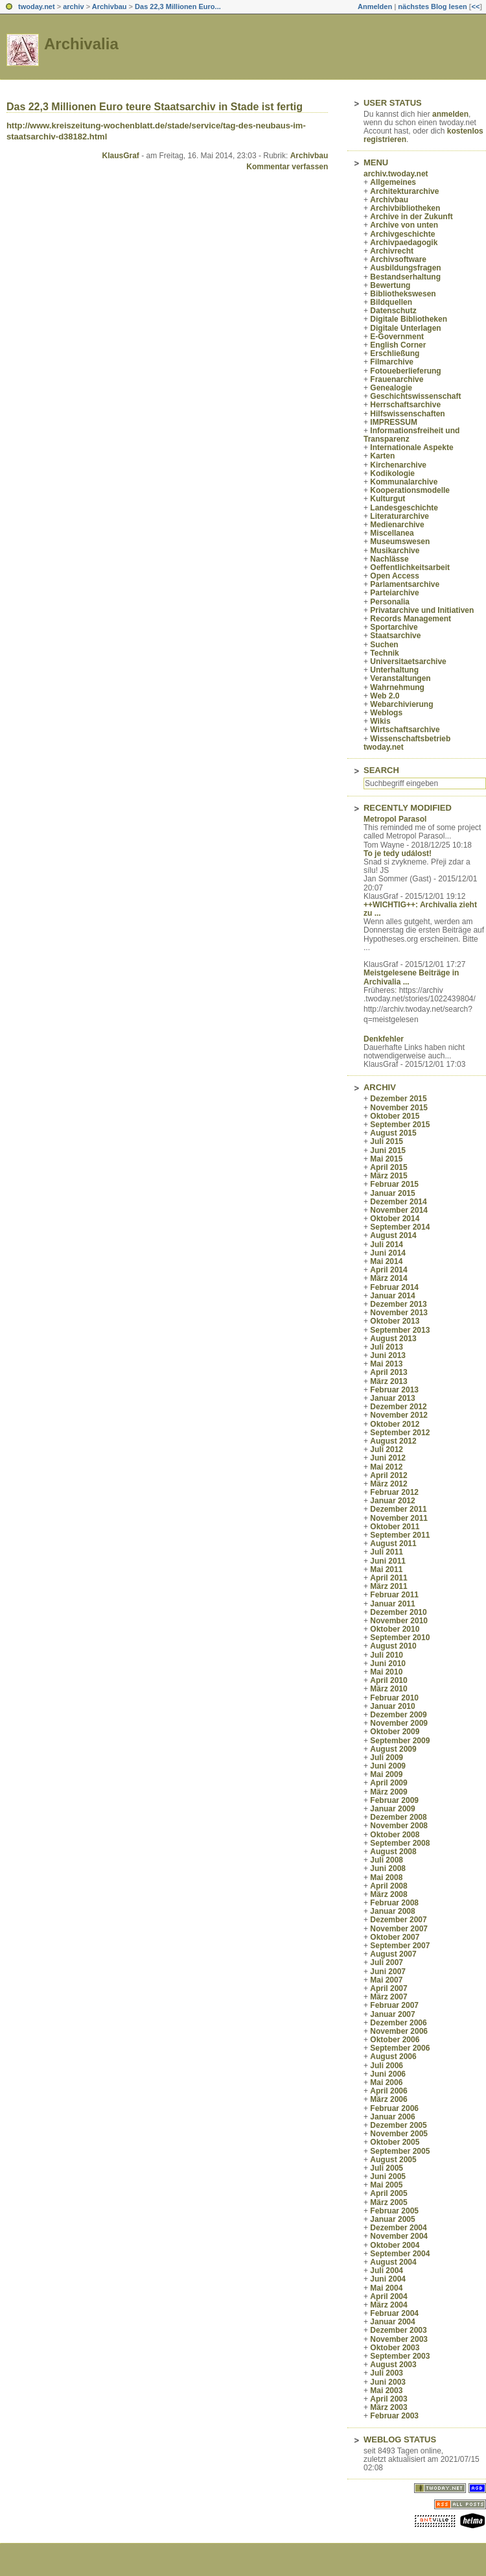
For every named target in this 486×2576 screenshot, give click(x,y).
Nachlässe (389, 559)
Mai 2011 (386, 1569)
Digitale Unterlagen (405, 328)
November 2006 (399, 2031)
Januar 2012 (392, 1500)
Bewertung (390, 285)
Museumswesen (400, 541)
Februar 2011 (394, 1594)
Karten (382, 455)
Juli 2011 (386, 1551)
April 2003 (388, 2398)
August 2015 (393, 1133)
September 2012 (400, 1432)
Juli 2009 (386, 1757)
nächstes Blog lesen (432, 6)
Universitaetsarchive (408, 661)
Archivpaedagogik (403, 242)
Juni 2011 (388, 1561)
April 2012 (388, 1475)
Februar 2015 (394, 1184)
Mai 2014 (386, 1261)
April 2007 (388, 1988)
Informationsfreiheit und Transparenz (411, 435)
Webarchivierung (401, 704)
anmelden (450, 114)
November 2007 (399, 1928)
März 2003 (388, 2407)
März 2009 (388, 1791)
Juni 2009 (388, 1766)
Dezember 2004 (398, 2227)
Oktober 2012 (394, 1424)
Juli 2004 (386, 2270)
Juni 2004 (388, 2279)
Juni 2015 (388, 1150)
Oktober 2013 (394, 1321)
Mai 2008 (386, 1877)
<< (475, 6)
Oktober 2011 (394, 1526)
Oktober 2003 (394, 2347)
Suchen (384, 644)
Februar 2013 (394, 1389)
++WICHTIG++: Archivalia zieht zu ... (420, 909)
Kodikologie (392, 473)
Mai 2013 (386, 1363)
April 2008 (388, 1885)
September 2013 (400, 1330)
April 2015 (388, 1167)
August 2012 (393, 1441)
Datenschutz (393, 310)
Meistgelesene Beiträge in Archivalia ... (411, 977)
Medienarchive (397, 524)
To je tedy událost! (398, 853)
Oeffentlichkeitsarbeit (410, 567)
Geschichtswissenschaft (415, 396)
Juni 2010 (388, 1663)
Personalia (390, 601)
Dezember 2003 (398, 2330)
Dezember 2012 (398, 1406)
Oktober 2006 (394, 2039)
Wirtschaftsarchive (404, 729)
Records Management (410, 618)
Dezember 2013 (398, 1304)
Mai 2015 (386, 1158)
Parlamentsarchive (404, 584)
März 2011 (388, 1586)
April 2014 (388, 1269)
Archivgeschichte (402, 234)
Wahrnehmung (397, 687)
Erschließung (394, 353)
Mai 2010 (386, 1671)
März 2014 (388, 1278)
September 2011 (400, 1535)
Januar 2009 (392, 1808)
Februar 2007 (394, 2005)
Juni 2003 (388, 2382)
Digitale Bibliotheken (408, 319)
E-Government (397, 336)
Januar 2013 (392, 1398)
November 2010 (399, 1620)
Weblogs (386, 712)
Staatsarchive (395, 635)
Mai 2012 (386, 1467)
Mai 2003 (386, 2390)
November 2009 (399, 1723)
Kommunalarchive (403, 481)
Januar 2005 (392, 2219)
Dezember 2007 (398, 1919)
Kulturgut (387, 498)
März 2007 (388, 1996)
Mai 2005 (386, 2184)
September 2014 (400, 1227)
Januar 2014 (392, 1295)
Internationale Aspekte (411, 447)
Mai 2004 (386, 2288)
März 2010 (388, 1688)
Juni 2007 (388, 1971)
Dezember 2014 (398, 1201)
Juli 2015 (386, 1141)
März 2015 (388, 1175)
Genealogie (391, 387)
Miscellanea (391, 533)
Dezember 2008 (398, 1817)
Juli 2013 (386, 1347)
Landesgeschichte (404, 507)
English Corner (398, 345)
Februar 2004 (394, 2313)
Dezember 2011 (398, 1509)
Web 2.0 (384, 695)
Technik (384, 653)
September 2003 (400, 2356)
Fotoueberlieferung (405, 371)
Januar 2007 (392, 2014)
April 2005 (388, 2193)
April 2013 (388, 1372)
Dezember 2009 (398, 1714)
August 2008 (393, 1851)
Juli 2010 (386, 1655)
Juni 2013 (388, 1355)
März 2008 (388, 1894)
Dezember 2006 (398, 2022)
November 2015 (399, 1107)
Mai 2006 (386, 2082)
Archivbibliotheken (405, 208)
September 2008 (400, 1843)
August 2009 (393, 1749)
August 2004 (393, 2262)
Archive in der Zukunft (411, 216)
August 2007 (393, 1954)
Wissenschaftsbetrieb (410, 738)
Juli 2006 (386, 2065)
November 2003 (399, 2339)
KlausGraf (120, 155)
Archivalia (81, 44)
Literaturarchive (399, 516)
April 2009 (388, 1782)
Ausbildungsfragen (405, 267)
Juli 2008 (386, 1860)
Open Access (394, 575)
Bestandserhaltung (405, 276)
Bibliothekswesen (402, 293)
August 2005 (393, 2159)
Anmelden (375, 6)
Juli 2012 (386, 1449)
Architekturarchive (404, 191)
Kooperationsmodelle (410, 490)
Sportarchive (393, 627)
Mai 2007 (386, 1980)
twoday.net (36, 6)
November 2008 (399, 1825)
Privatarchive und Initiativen (422, 610)
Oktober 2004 (394, 2245)
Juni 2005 (388, 2176)
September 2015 (400, 1124)
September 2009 (400, 1740)
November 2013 (399, 1312)
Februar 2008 (394, 1902)
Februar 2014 (394, 1287)
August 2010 (393, 1646)
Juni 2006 (388, 2074)
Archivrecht (391, 251)
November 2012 (399, 1415)
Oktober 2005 (394, 2142)
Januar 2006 (392, 2116)
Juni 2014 (388, 1253)
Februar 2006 (394, 2108)
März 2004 (388, 2304)
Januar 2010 (392, 1706)
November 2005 (399, 2133)
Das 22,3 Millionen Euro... (178, 6)
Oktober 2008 (394, 1834)
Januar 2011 (392, 1603)
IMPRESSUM (393, 422)
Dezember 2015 (398, 1098)
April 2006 (388, 2090)
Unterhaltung (394, 669)
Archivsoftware (398, 259)
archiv (73, 6)
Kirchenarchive (398, 465)
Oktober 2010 (394, 1629)
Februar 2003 (394, 2415)
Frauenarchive (396, 379)
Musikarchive (394, 550)
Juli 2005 (386, 2168)
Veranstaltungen (400, 678)
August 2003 (393, 2364)
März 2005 (388, 2202)
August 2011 (393, 1543)
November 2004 (399, 2236)
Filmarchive (391, 361)
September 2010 (400, 1637)
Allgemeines (393, 182)
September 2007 (400, 1945)
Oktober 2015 (394, 1116)
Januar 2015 (392, 1193)
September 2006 (400, 2048)
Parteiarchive (394, 592)
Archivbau (109, 6)
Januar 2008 (392, 1911)
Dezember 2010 (398, 1612)
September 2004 (400, 2253)
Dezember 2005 (398, 2125)
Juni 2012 (388, 1457)
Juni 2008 (388, 1868)
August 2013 (393, 1338)
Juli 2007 (386, 1962)
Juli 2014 (386, 1244)
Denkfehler (384, 1039)
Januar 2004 (392, 2321)
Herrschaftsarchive (405, 404)
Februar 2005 (394, 2210)
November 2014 (399, 1210)
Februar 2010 (394, 1697)
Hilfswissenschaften (407, 413)
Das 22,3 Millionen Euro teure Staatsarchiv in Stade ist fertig (154, 106)
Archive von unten (404, 225)
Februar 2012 (394, 1492)
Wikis (380, 721)
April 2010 (388, 1680)
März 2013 (388, 1381)
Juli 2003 (386, 2373)
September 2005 (400, 2151)
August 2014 (393, 1235)
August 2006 (393, 2056)
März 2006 (388, 2099)
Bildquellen (391, 302)
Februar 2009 (394, 1800)
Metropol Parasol (395, 819)
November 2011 (399, 1518)
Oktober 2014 (394, 1218)
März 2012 (388, 1483)
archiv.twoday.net (396, 173)
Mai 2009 (386, 1774)
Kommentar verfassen (287, 166)
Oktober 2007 (394, 1937)
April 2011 (388, 1577)
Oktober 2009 (394, 1731)
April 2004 (388, 2296)
